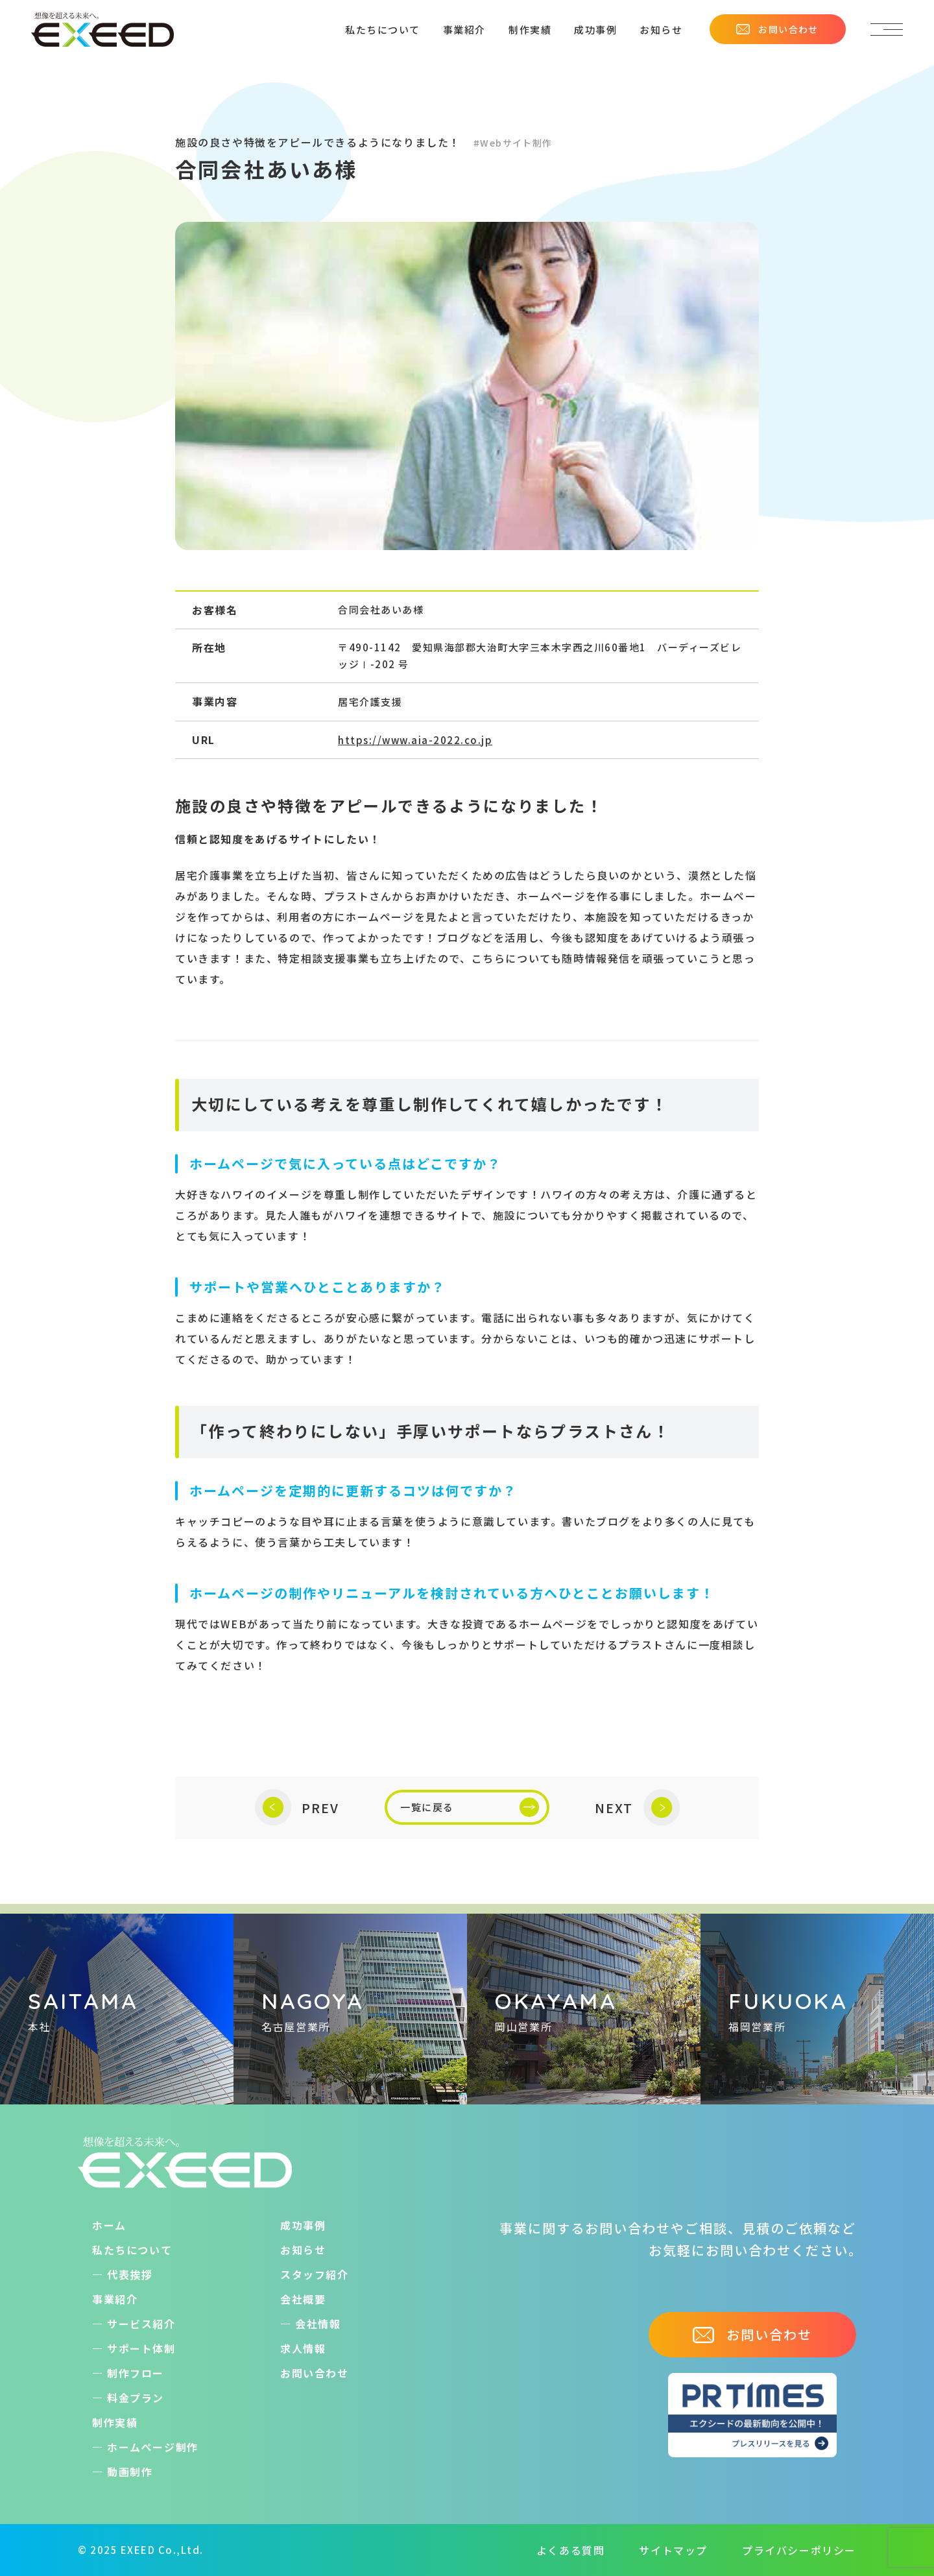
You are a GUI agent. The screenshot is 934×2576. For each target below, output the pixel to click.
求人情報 (303, 2348)
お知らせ (661, 29)
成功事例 (595, 29)
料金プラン (135, 2397)
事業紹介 (464, 29)
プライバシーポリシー (799, 2550)
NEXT (637, 1807)
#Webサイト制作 (513, 142)
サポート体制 (141, 2348)
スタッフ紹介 (314, 2274)
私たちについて (382, 29)
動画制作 (129, 2471)
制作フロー (135, 2373)
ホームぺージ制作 (152, 2447)
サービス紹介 (141, 2323)
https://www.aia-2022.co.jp (415, 740)
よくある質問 (570, 2550)
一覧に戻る (469, 1807)
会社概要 (303, 2299)
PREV (297, 1807)
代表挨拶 (129, 2274)
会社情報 (318, 2323)
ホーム (109, 2225)
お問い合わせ (777, 29)
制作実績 (530, 29)
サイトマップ (673, 2550)
